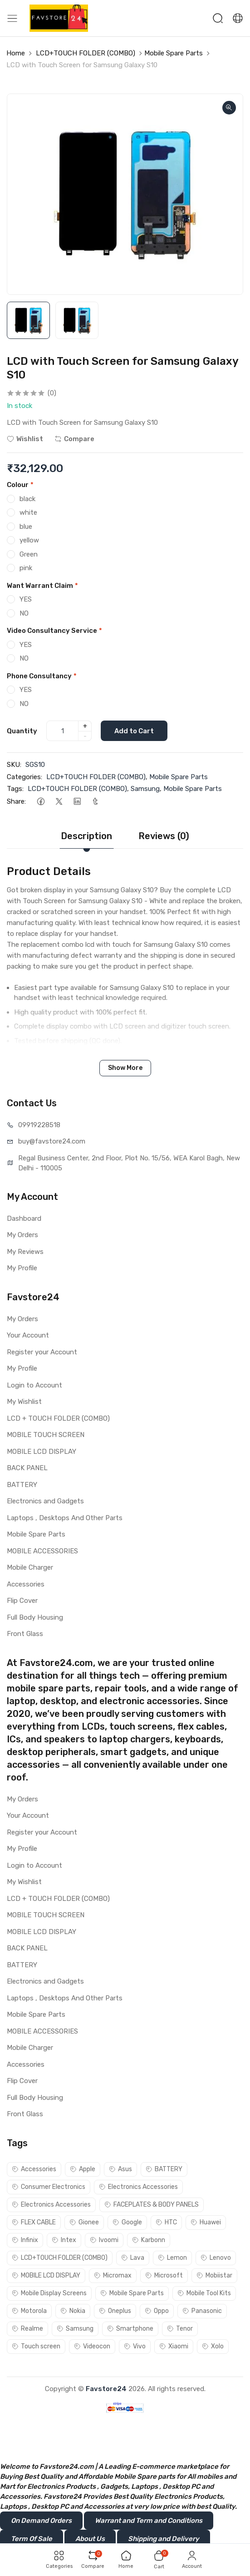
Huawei (206, 2222)
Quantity (22, 731)
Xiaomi (173, 2346)
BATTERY (22, 1485)
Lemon (172, 2258)
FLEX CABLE (34, 2222)
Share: (16, 801)
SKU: (14, 765)
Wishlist (25, 439)
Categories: (24, 777)
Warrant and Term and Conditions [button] (148, 2520)
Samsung (145, 789)
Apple (82, 2169)
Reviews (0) (163, 835)
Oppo (157, 2311)
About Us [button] (90, 2539)
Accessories (25, 1584)
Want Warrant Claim (42, 586)
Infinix (25, 2240)
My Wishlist (24, 1401)
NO (24, 613)
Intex (64, 2240)
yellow (29, 540)
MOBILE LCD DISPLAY (41, 1451)
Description (86, 835)
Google (127, 2222)
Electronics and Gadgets (45, 1501)
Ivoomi (104, 2240)
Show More (125, 1068)
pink (26, 568)
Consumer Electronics (48, 2187)
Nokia (72, 2311)
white (28, 512)
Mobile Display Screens (49, 2293)
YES (26, 599)
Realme (27, 2328)
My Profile (22, 1268)
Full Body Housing (35, 1617)
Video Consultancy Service (54, 631)
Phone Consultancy (42, 676)
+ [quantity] (85, 726)
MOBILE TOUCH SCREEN (45, 1435)
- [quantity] (85, 736)
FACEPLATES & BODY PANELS (151, 2204)
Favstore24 (106, 2389)
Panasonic (202, 2311)
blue (26, 526)
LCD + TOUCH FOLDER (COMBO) (58, 1418)
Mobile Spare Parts (173, 53)
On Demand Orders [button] (41, 2520)
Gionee (84, 2222)
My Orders (22, 1235)
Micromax (113, 2275)
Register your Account (42, 1352)
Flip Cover (22, 1600)
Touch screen (36, 2346)
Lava (132, 2258)
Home (15, 53)
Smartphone (130, 2328)
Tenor (180, 2328)
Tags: (15, 789)
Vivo (135, 2346)
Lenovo (216, 2258)
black (27, 499)
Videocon (92, 2346)
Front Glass (25, 1634)
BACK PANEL (27, 1468)
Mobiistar (214, 2275)
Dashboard (24, 1218)
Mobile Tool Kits (204, 2293)
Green (29, 554)
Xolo (213, 2346)
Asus (120, 2169)
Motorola (29, 2311)
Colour (20, 485)
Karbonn (148, 2240)
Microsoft (164, 2275)
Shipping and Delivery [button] (163, 2539)
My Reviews (25, 1252)
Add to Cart (134, 731)
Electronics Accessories (138, 2187)
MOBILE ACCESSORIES (42, 1551)
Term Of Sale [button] (31, 2539)
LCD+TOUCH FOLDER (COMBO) (85, 53)
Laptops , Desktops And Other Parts (65, 1518)
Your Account (28, 1335)
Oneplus (115, 2311)
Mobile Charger (30, 1567)
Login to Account (34, 1385)
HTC (166, 2222)
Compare (74, 439)
